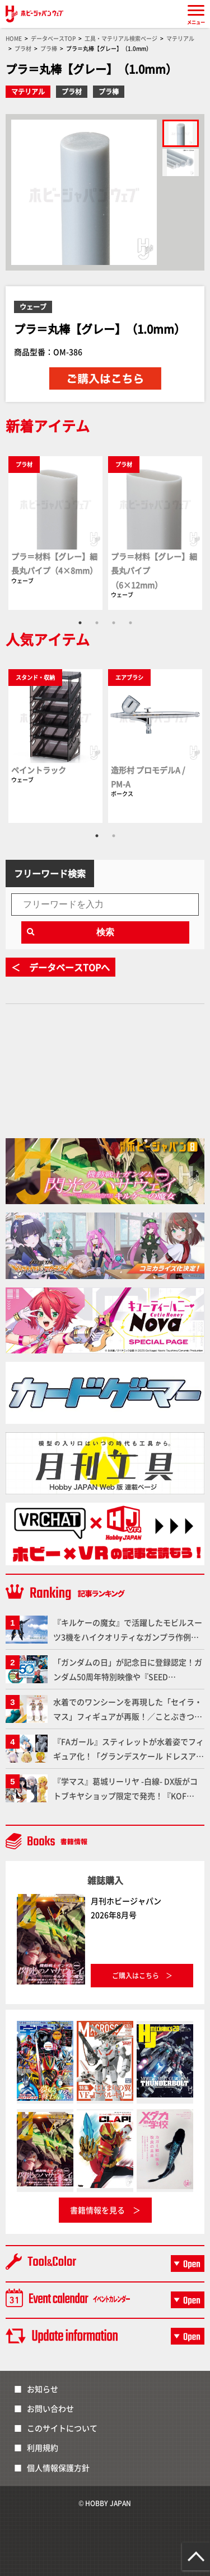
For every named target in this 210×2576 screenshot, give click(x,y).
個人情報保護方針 (58, 2467)
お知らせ (42, 2388)
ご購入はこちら (135, 1975)
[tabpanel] (55, 532)
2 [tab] (96, 622)
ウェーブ (33, 306)
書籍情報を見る (97, 2209)
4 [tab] (130, 622)
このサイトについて (62, 2427)
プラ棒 (109, 91)
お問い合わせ (50, 2408)
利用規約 (42, 2447)
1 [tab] (80, 622)
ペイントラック (38, 769)
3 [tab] (113, 622)
